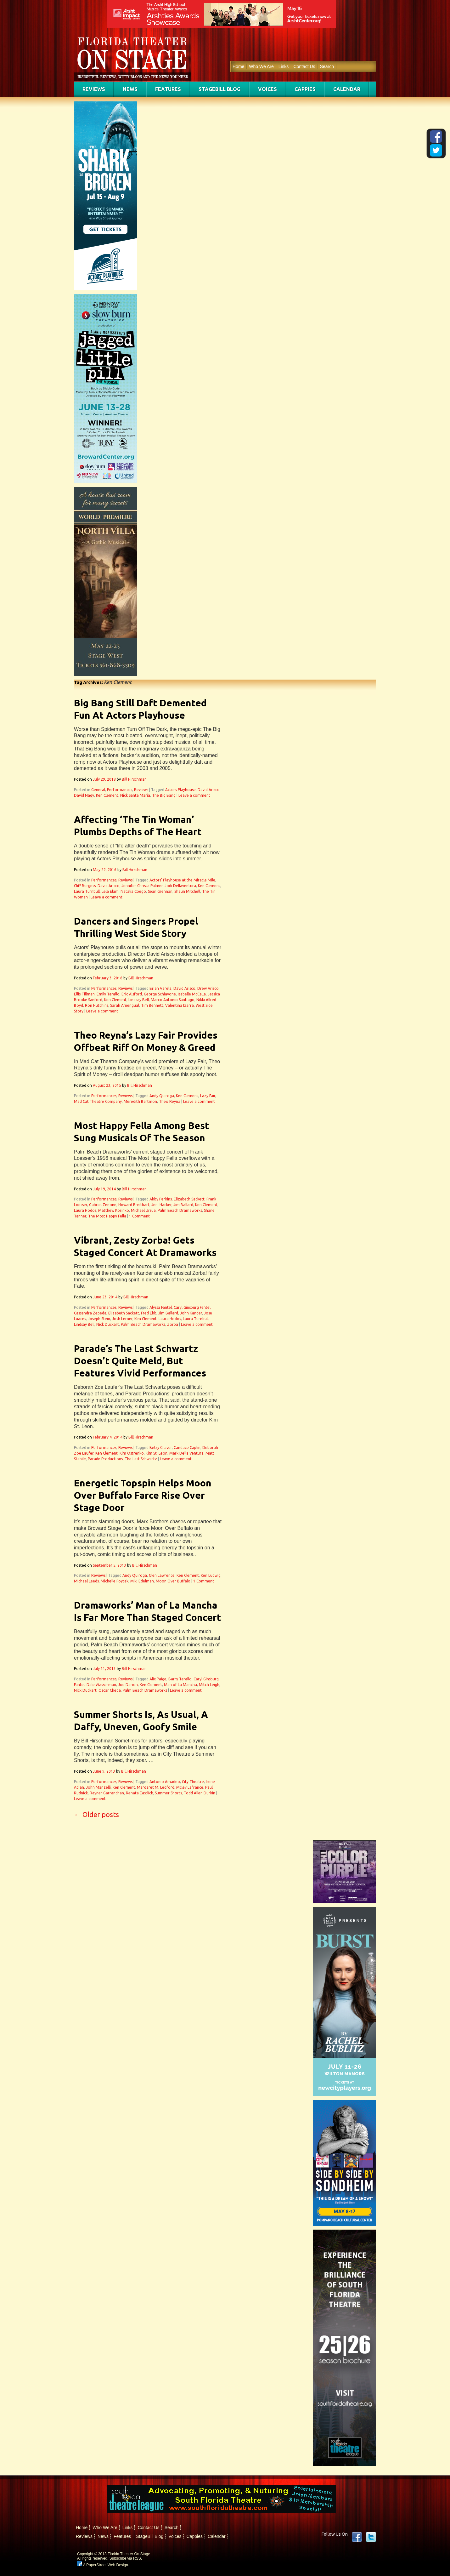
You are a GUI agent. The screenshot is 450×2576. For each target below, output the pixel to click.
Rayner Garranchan (107, 1793)
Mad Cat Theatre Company (98, 1101)
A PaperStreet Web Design (102, 2565)
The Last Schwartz (141, 1459)
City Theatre (193, 1782)
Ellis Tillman (84, 994)
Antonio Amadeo (164, 1782)
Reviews (93, 89)
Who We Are (261, 66)
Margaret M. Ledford (155, 1787)
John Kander (191, 1313)
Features (168, 89)
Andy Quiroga (161, 1096)
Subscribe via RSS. (126, 2558)
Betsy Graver (160, 1447)
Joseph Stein (99, 1319)
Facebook (357, 2537)
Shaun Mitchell (187, 891)
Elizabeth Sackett (189, 1199)
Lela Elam (110, 891)
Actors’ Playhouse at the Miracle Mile (182, 880)
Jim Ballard (183, 1205)
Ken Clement (107, 795)
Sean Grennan (160, 891)
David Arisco (209, 790)
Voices (267, 89)
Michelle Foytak (114, 1581)
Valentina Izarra (179, 1005)
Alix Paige (157, 1679)
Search (327, 66)
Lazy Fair (207, 1096)
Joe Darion (128, 1685)
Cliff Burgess (85, 886)
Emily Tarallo (108, 994)
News (130, 89)
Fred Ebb (148, 1313)
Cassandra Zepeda (90, 1313)
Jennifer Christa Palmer (142, 886)
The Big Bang (164, 795)
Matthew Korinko (113, 1210)
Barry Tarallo (180, 1679)
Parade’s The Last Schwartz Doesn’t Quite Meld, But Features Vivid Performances (140, 1360)
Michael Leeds (86, 1581)
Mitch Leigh (209, 1685)
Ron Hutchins (96, 1005)
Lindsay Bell (138, 1000)
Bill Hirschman (134, 779)
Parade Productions (105, 1459)
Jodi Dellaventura (180, 886)
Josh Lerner (122, 1319)
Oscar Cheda (109, 1690)
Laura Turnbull (87, 891)
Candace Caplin (187, 1447)
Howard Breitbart (133, 1205)
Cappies (305, 89)
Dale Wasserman (101, 1685)
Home (238, 66)
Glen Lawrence (162, 1575)
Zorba (172, 1324)
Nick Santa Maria (135, 795)
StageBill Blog (219, 89)
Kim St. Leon (156, 1453)
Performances (119, 790)
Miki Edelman (142, 1581)
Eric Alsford (131, 994)
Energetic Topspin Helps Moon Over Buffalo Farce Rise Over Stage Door (142, 1495)
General (98, 790)
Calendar (346, 89)
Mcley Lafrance (189, 1787)
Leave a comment (194, 795)
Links (283, 66)
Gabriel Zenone (102, 1205)
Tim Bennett (152, 1005)
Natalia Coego (133, 891)
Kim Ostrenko (132, 1453)
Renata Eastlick (139, 1793)
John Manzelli (98, 1787)
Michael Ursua (143, 1210)
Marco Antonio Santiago (172, 1000)
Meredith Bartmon (140, 1101)
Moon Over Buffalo (173, 1581)
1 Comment (139, 1216)
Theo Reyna (169, 1101)
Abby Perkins (160, 1199)
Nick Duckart (107, 1324)
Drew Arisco (208, 988)
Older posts (96, 1814)
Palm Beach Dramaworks (180, 1210)
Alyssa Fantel (160, 1307)
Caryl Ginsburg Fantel (192, 1307)
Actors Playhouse (180, 790)
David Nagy (84, 795)
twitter (371, 2537)
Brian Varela (160, 988)
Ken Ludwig (211, 1575)
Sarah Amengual (124, 1005)
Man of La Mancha (180, 1685)
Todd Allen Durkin (199, 1793)
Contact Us (304, 66)
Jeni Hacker (161, 1205)
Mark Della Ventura (186, 1453)
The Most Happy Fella (107, 1216)
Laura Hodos (85, 1210)
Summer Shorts (168, 1793)
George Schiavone (160, 994)
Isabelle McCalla (192, 994)
